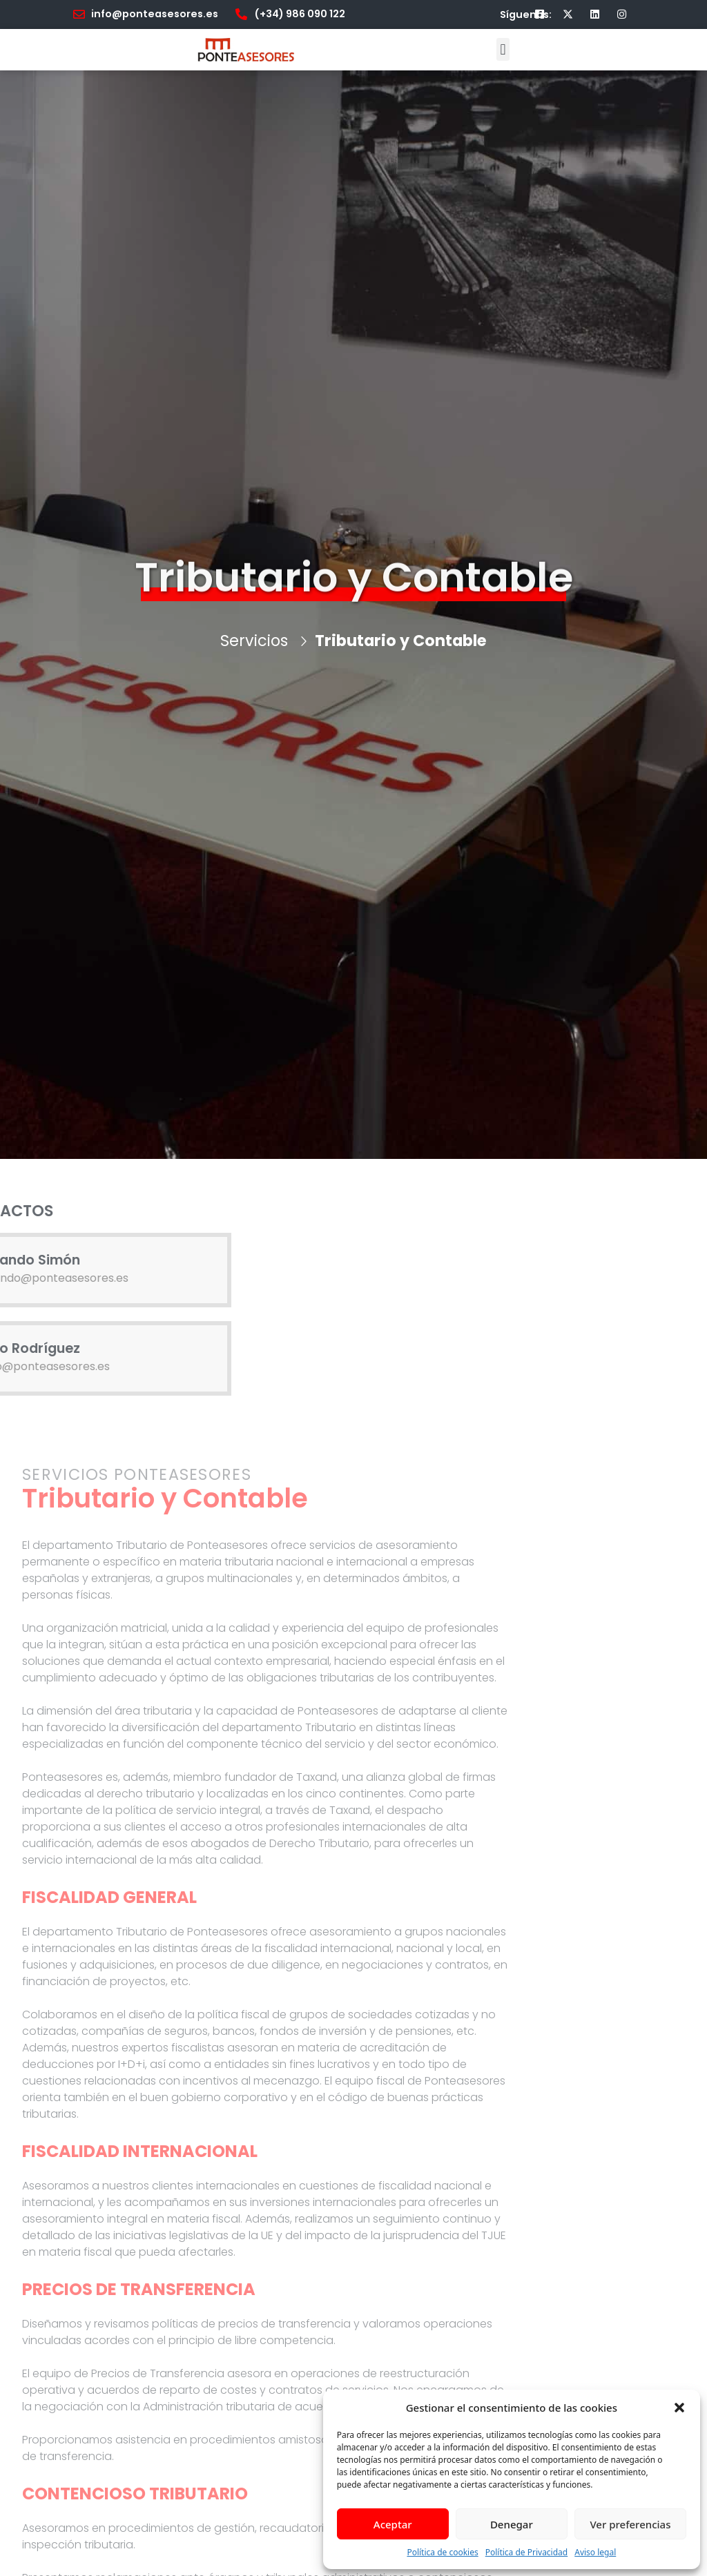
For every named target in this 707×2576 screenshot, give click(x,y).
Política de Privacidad (526, 2552)
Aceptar (393, 2524)
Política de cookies (442, 2552)
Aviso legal (595, 2552)
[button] (679, 2407)
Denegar (511, 2524)
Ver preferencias (630, 2524)
